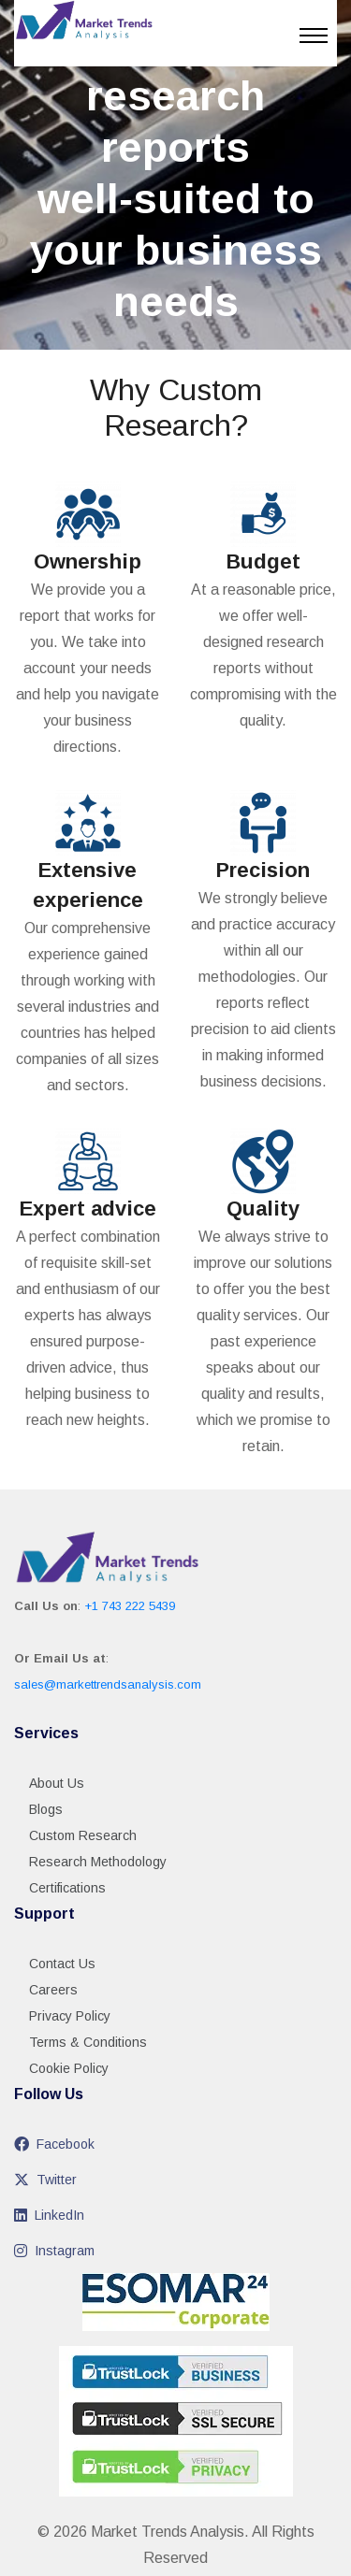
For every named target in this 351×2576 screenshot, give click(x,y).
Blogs (46, 1809)
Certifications (67, 1887)
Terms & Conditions (88, 2042)
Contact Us (62, 1963)
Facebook (54, 2144)
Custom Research (83, 1835)
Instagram (54, 2250)
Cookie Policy (69, 2068)
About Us (56, 1783)
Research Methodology (98, 1861)
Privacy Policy (69, 2015)
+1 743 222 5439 (129, 1606)
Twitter (45, 2179)
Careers (53, 1989)
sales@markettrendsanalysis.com (107, 1684)
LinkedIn (49, 2215)
